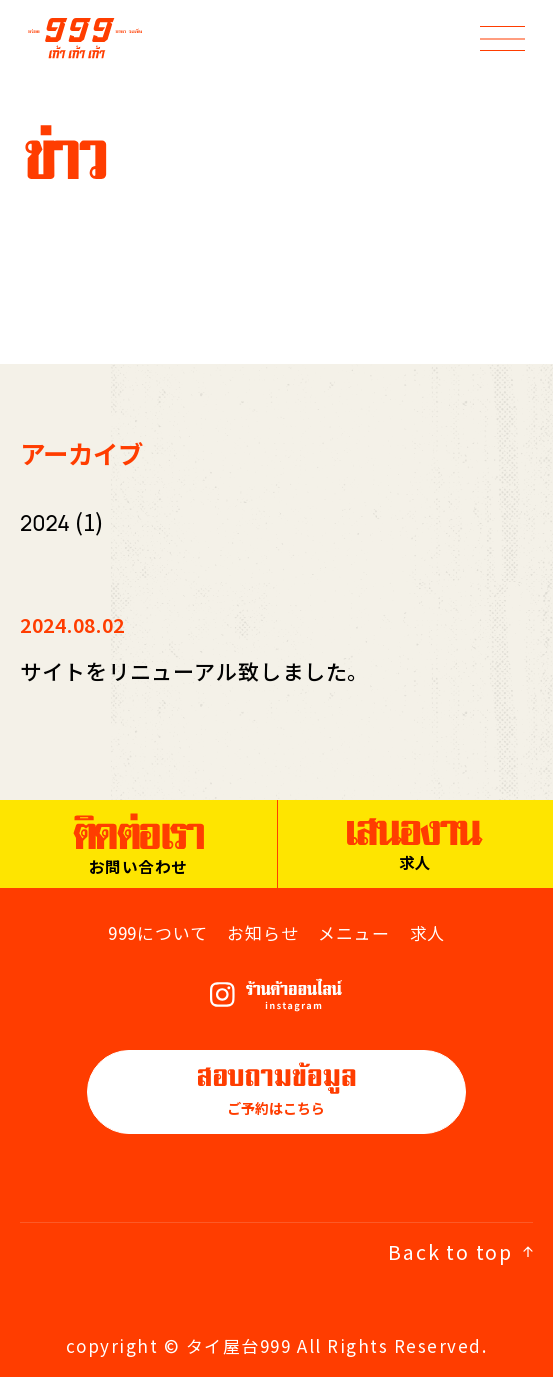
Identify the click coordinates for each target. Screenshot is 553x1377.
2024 (45, 523)
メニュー (353, 932)
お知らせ (262, 932)
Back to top (460, 1251)
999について (158, 932)
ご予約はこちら (276, 1090)
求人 (428, 932)
